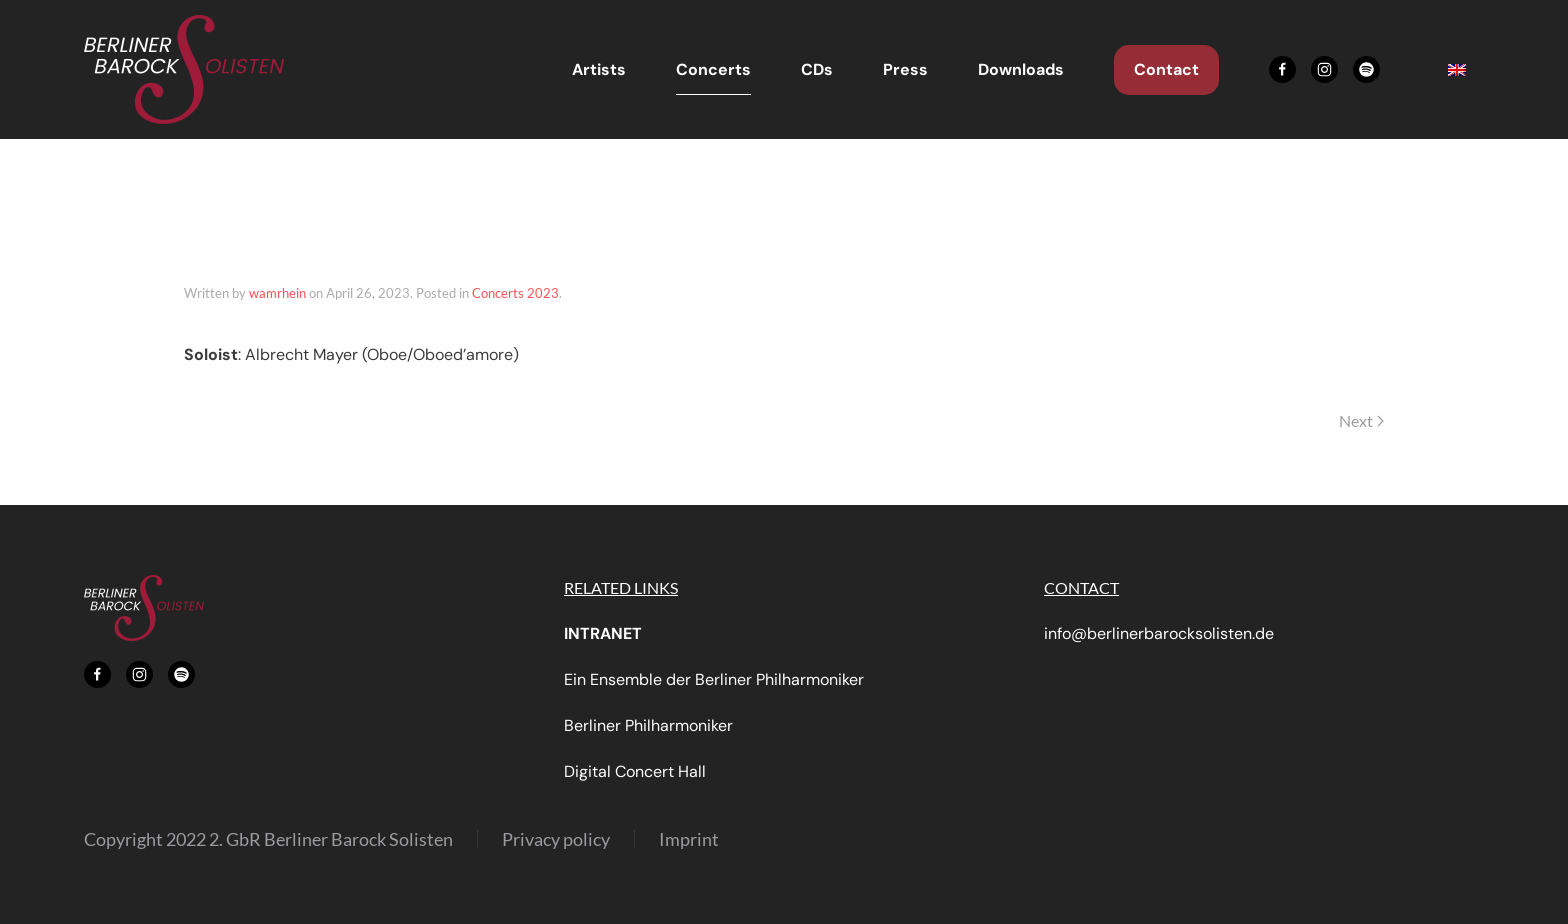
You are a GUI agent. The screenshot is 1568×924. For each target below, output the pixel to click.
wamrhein (277, 293)
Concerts (713, 69)
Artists (599, 69)
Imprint (689, 839)
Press (905, 69)
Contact (1166, 69)
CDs (817, 69)
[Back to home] (184, 69)
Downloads (1021, 69)
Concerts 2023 (515, 293)
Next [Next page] (1361, 420)
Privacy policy (556, 839)
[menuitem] (1457, 69)
